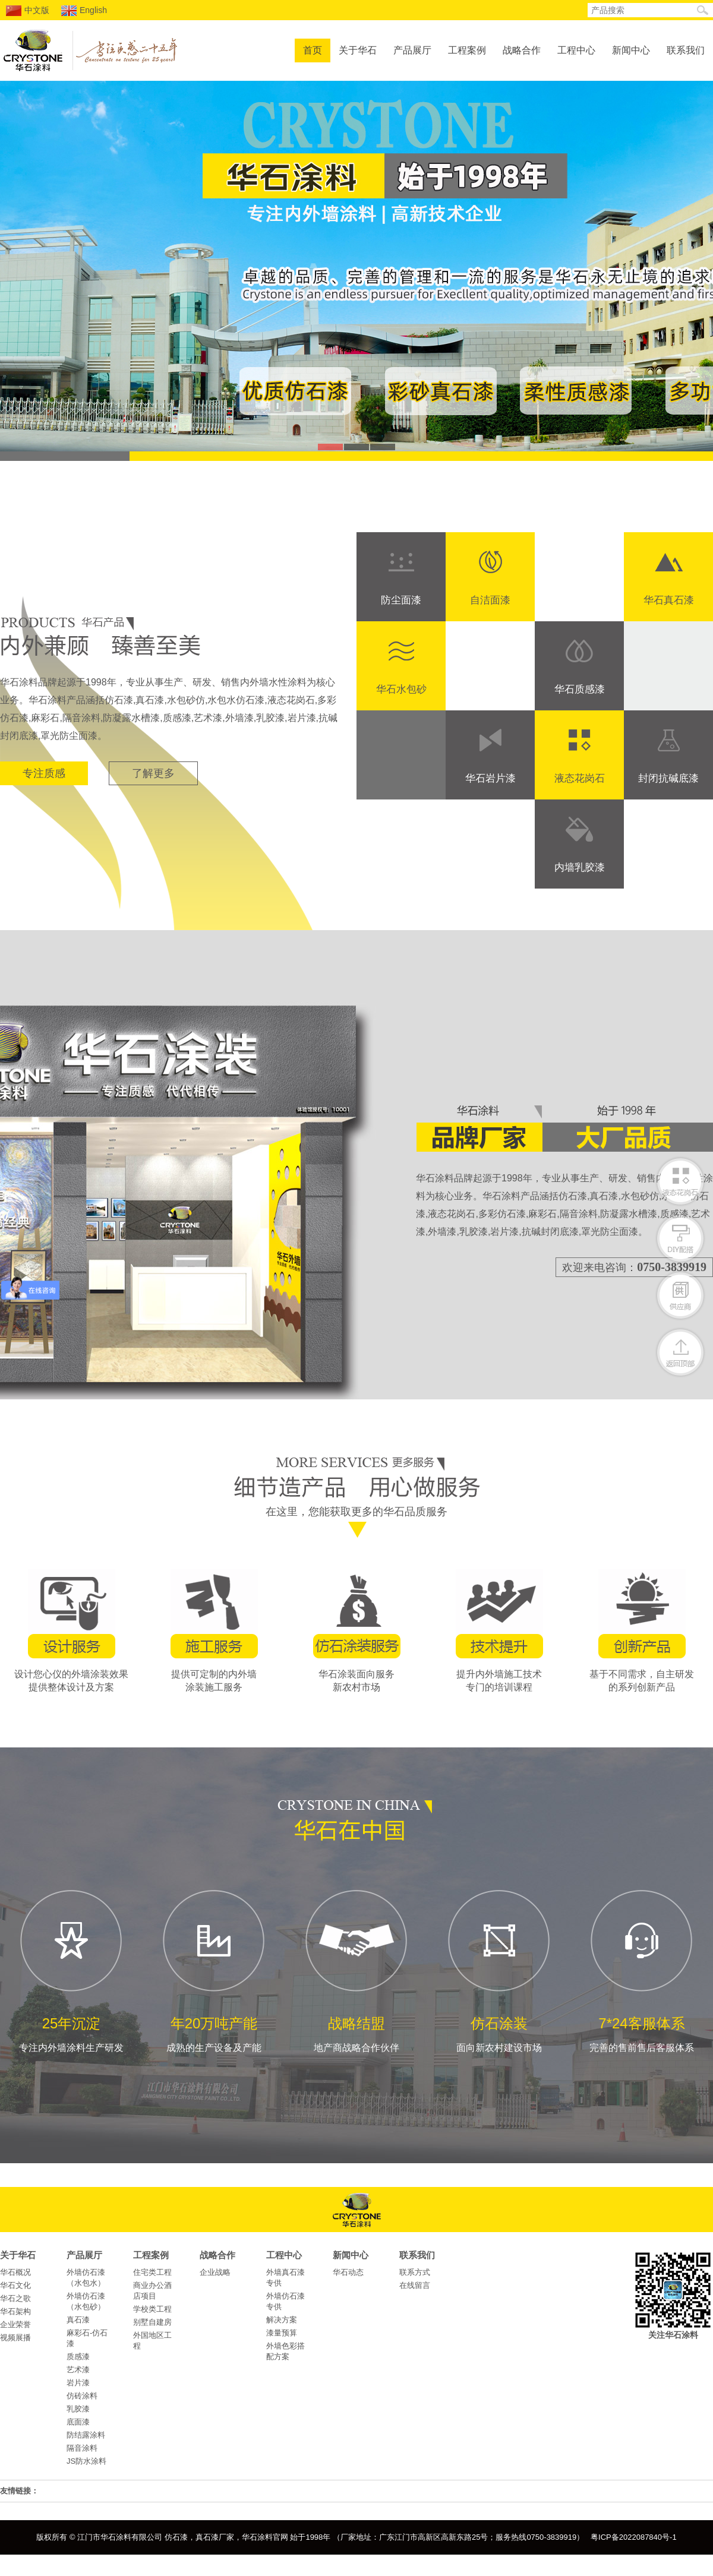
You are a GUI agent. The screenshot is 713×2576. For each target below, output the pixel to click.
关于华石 (358, 50)
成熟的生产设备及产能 (213, 1970)
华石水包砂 (401, 689)
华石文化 (15, 2285)
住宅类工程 (152, 2272)
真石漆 (78, 2319)
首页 (312, 50)
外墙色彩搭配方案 (285, 2351)
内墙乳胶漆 (579, 867)
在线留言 (414, 2285)
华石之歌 (15, 2298)
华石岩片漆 (490, 778)
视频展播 (15, 2337)
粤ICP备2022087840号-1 (634, 2537)
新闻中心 (631, 50)
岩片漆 (78, 2382)
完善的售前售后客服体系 (641, 1970)
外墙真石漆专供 (285, 2277)
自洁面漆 (490, 600)
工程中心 (576, 50)
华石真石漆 (668, 600)
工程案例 (467, 50)
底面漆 (78, 2421)
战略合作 (522, 50)
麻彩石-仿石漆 (87, 2338)
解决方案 (281, 2319)
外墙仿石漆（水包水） (86, 2277)
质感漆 (78, 2356)
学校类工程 (152, 2309)
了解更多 (153, 773)
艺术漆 (78, 2369)
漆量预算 (281, 2332)
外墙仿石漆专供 (285, 2301)
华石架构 (15, 2311)
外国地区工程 (152, 2340)
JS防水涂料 (86, 2461)
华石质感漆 (579, 689)
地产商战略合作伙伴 (356, 1970)
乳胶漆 (78, 2408)
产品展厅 (412, 50)
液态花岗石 (579, 778)
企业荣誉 (15, 2324)
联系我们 (686, 50)
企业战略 (215, 2272)
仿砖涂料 (82, 2395)
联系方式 (414, 2272)
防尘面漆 (401, 600)
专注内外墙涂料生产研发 (71, 1970)
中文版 (27, 10)
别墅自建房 (152, 2322)
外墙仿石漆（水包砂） (86, 2301)
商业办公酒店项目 (152, 2290)
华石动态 (348, 2272)
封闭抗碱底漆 (668, 778)
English (84, 10)
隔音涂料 (82, 2448)
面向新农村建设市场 (499, 1970)
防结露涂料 (86, 2434)
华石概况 (15, 2272)
